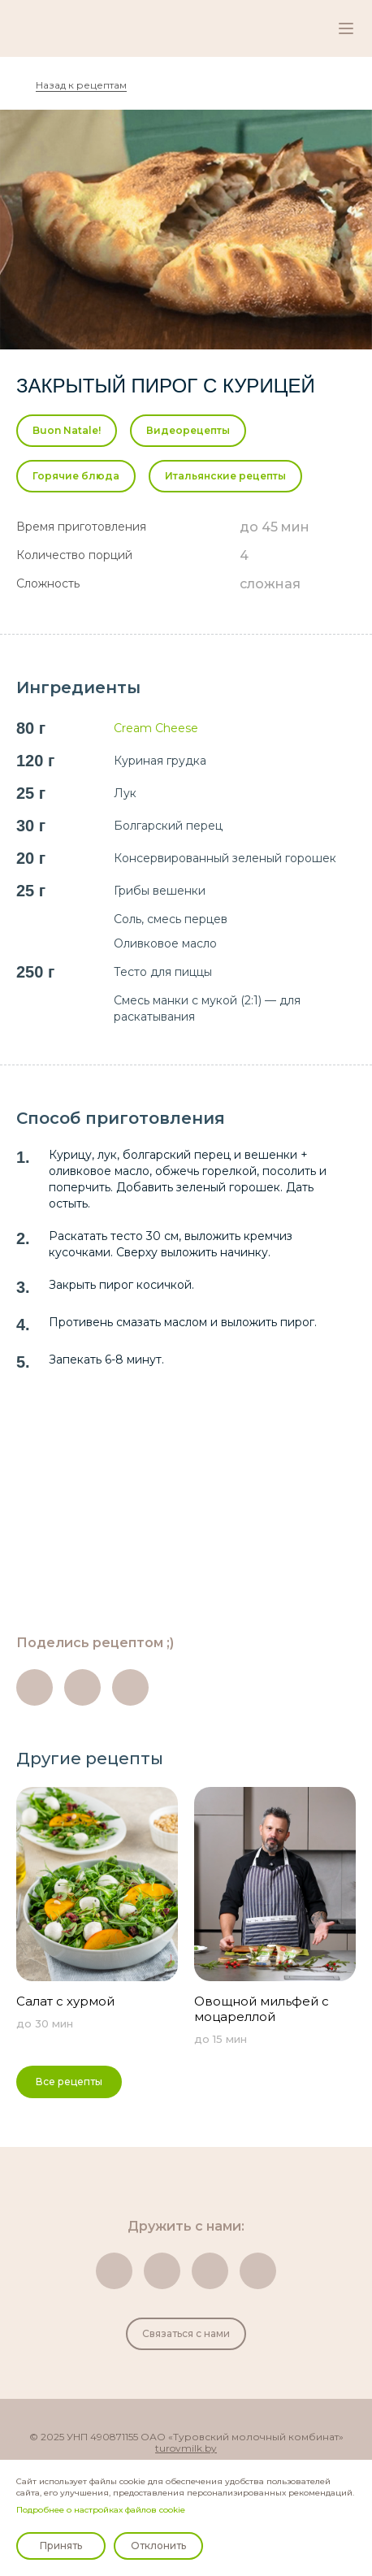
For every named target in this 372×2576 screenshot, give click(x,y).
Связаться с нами (186, 2333)
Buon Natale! (66, 430)
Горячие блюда (75, 476)
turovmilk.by (186, 2448)
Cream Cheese (156, 728)
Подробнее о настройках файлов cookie (100, 2509)
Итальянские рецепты (225, 476)
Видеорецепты (188, 430)
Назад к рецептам (81, 85)
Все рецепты (69, 2081)
